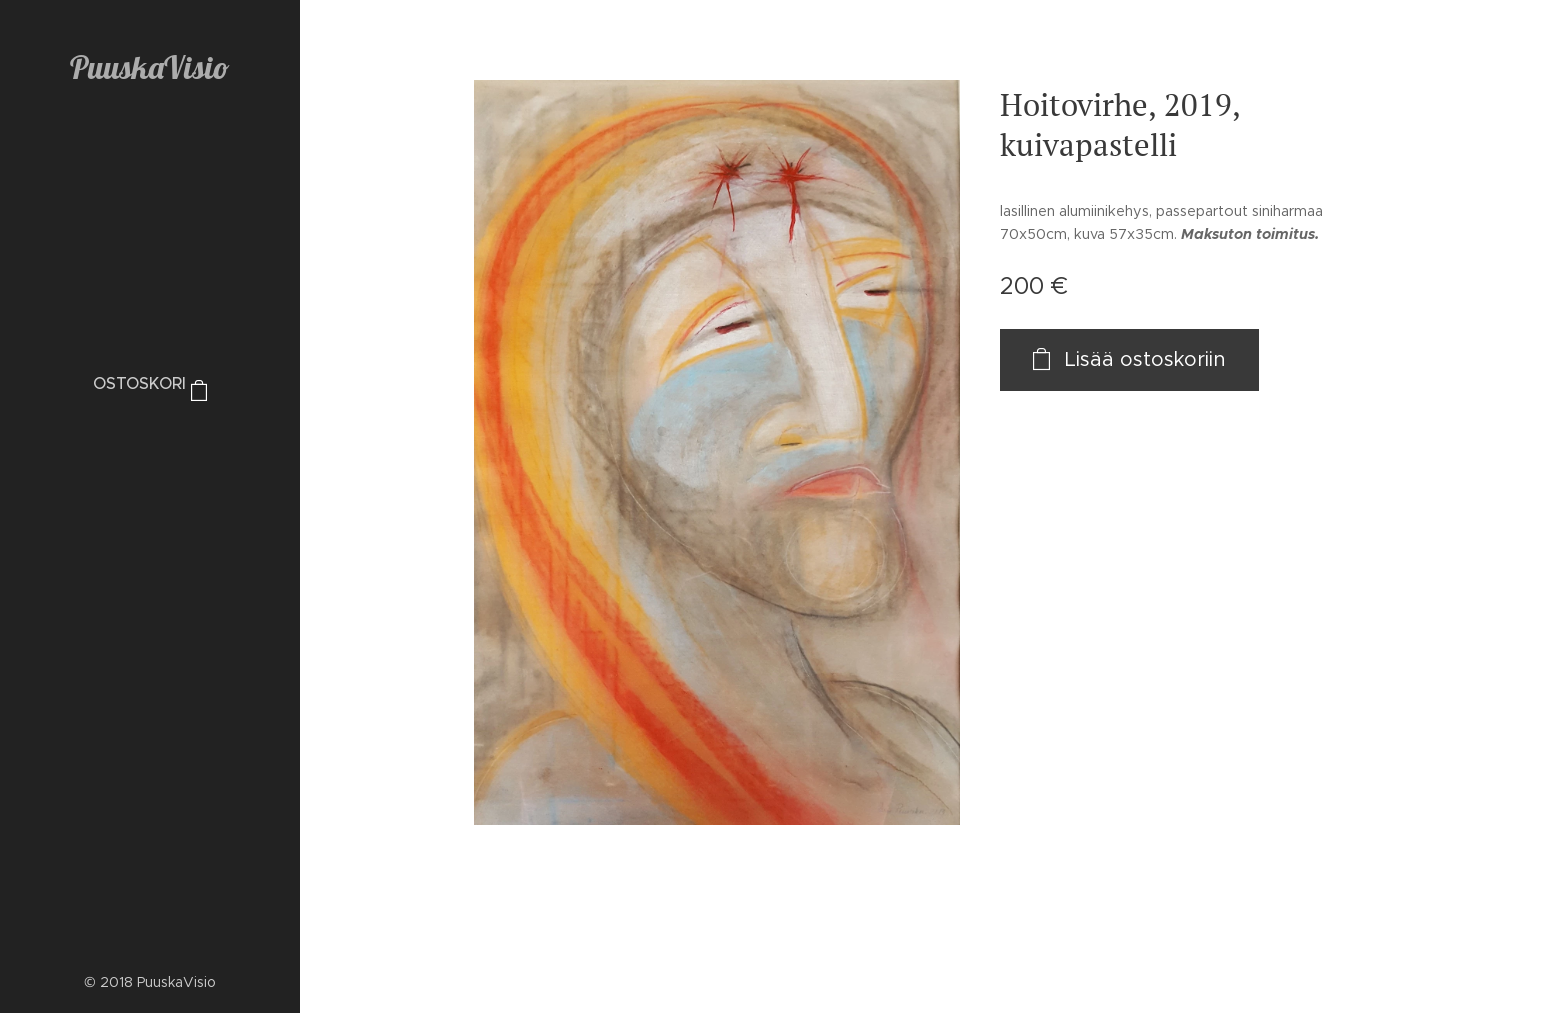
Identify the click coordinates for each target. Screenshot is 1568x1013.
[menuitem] (150, 444)
